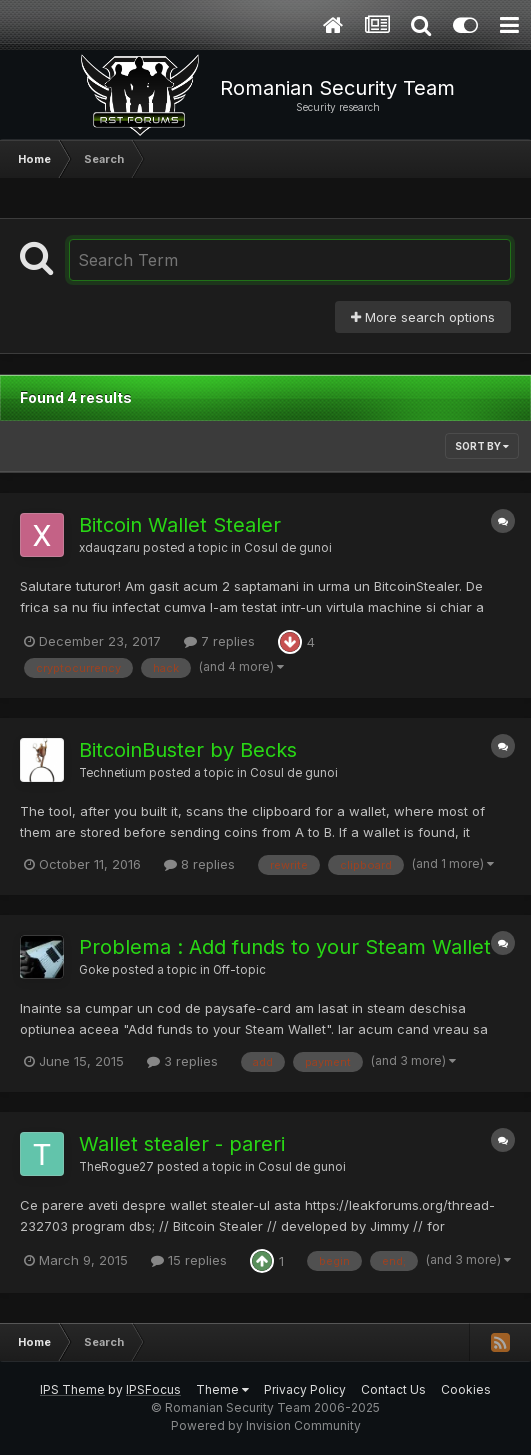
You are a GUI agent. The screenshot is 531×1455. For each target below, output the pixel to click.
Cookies (466, 1389)
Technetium (112, 773)
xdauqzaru (109, 548)
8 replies (199, 864)
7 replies (219, 641)
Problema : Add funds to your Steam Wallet (285, 947)
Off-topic (239, 970)
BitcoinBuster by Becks (188, 750)
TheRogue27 (116, 1167)
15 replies (189, 1260)
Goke (94, 970)
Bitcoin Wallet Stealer (180, 525)
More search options (423, 317)
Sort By (482, 446)
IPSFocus (153, 1389)
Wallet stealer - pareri (182, 1144)
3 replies (182, 1061)
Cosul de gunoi (288, 548)
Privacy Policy (305, 1389)
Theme (222, 1389)
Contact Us (393, 1389)
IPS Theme (72, 1389)
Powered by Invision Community (266, 1425)
